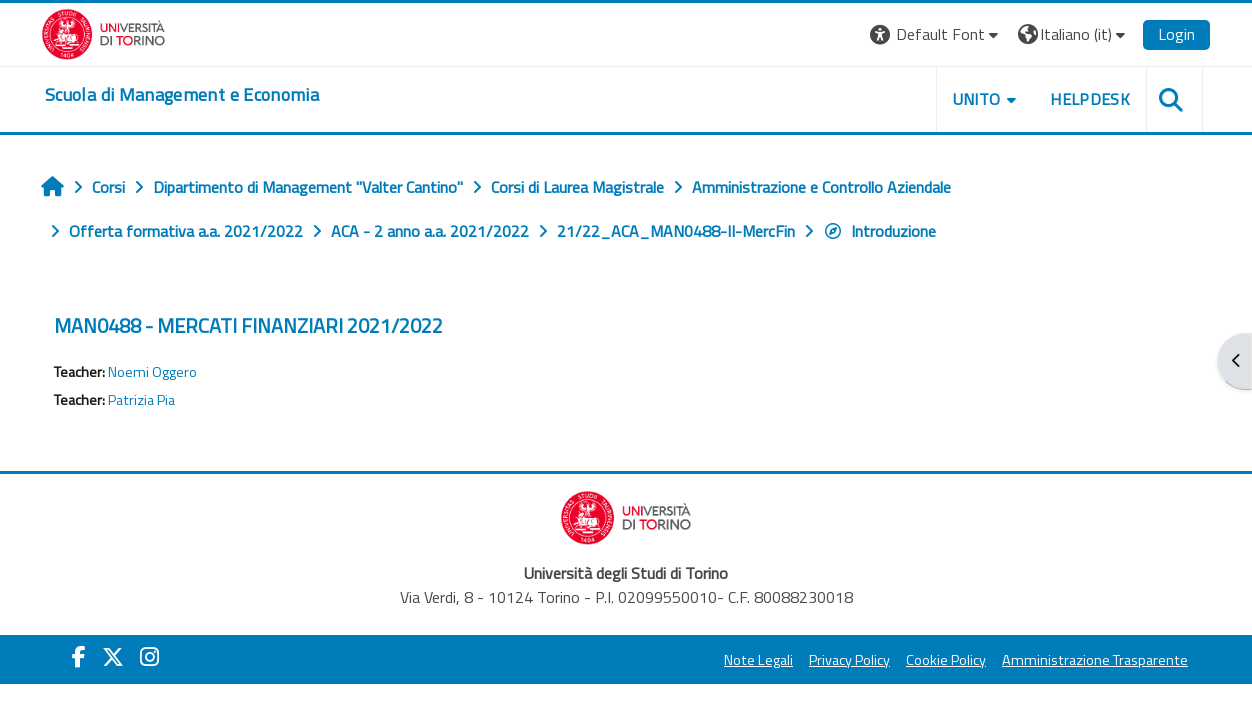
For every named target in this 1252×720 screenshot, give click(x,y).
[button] (936, 34)
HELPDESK (1090, 99)
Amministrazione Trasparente (1095, 660)
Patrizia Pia (141, 400)
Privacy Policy (849, 660)
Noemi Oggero (152, 372)
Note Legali (758, 660)
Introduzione (879, 231)
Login (1176, 34)
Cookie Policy (946, 660)
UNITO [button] (977, 99)
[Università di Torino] (103, 32)
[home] (182, 95)
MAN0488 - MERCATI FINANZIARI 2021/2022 (248, 325)
